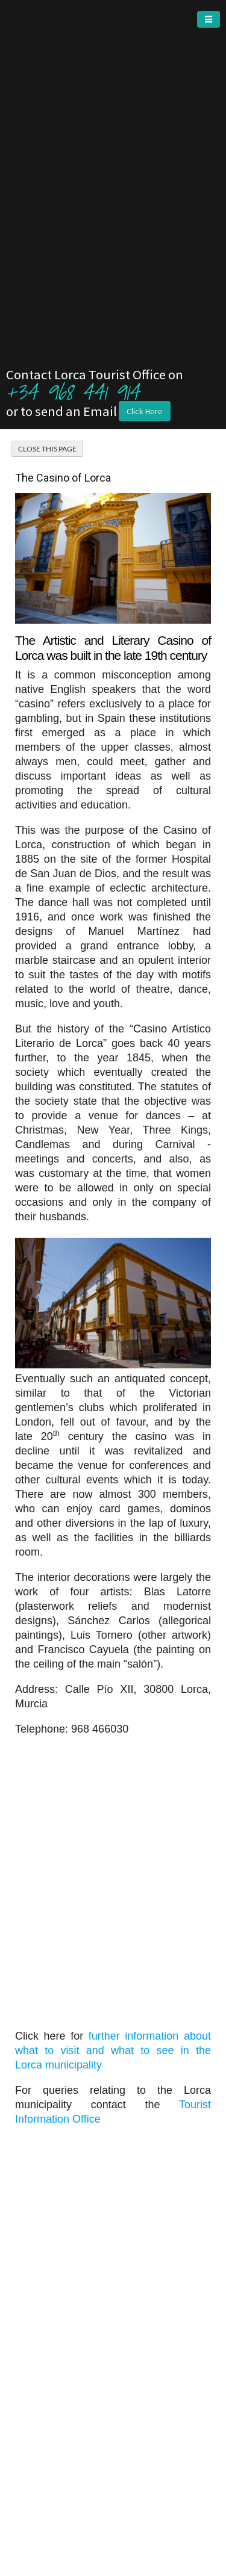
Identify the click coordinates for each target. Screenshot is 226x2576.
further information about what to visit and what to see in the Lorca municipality (113, 2050)
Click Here (145, 411)
